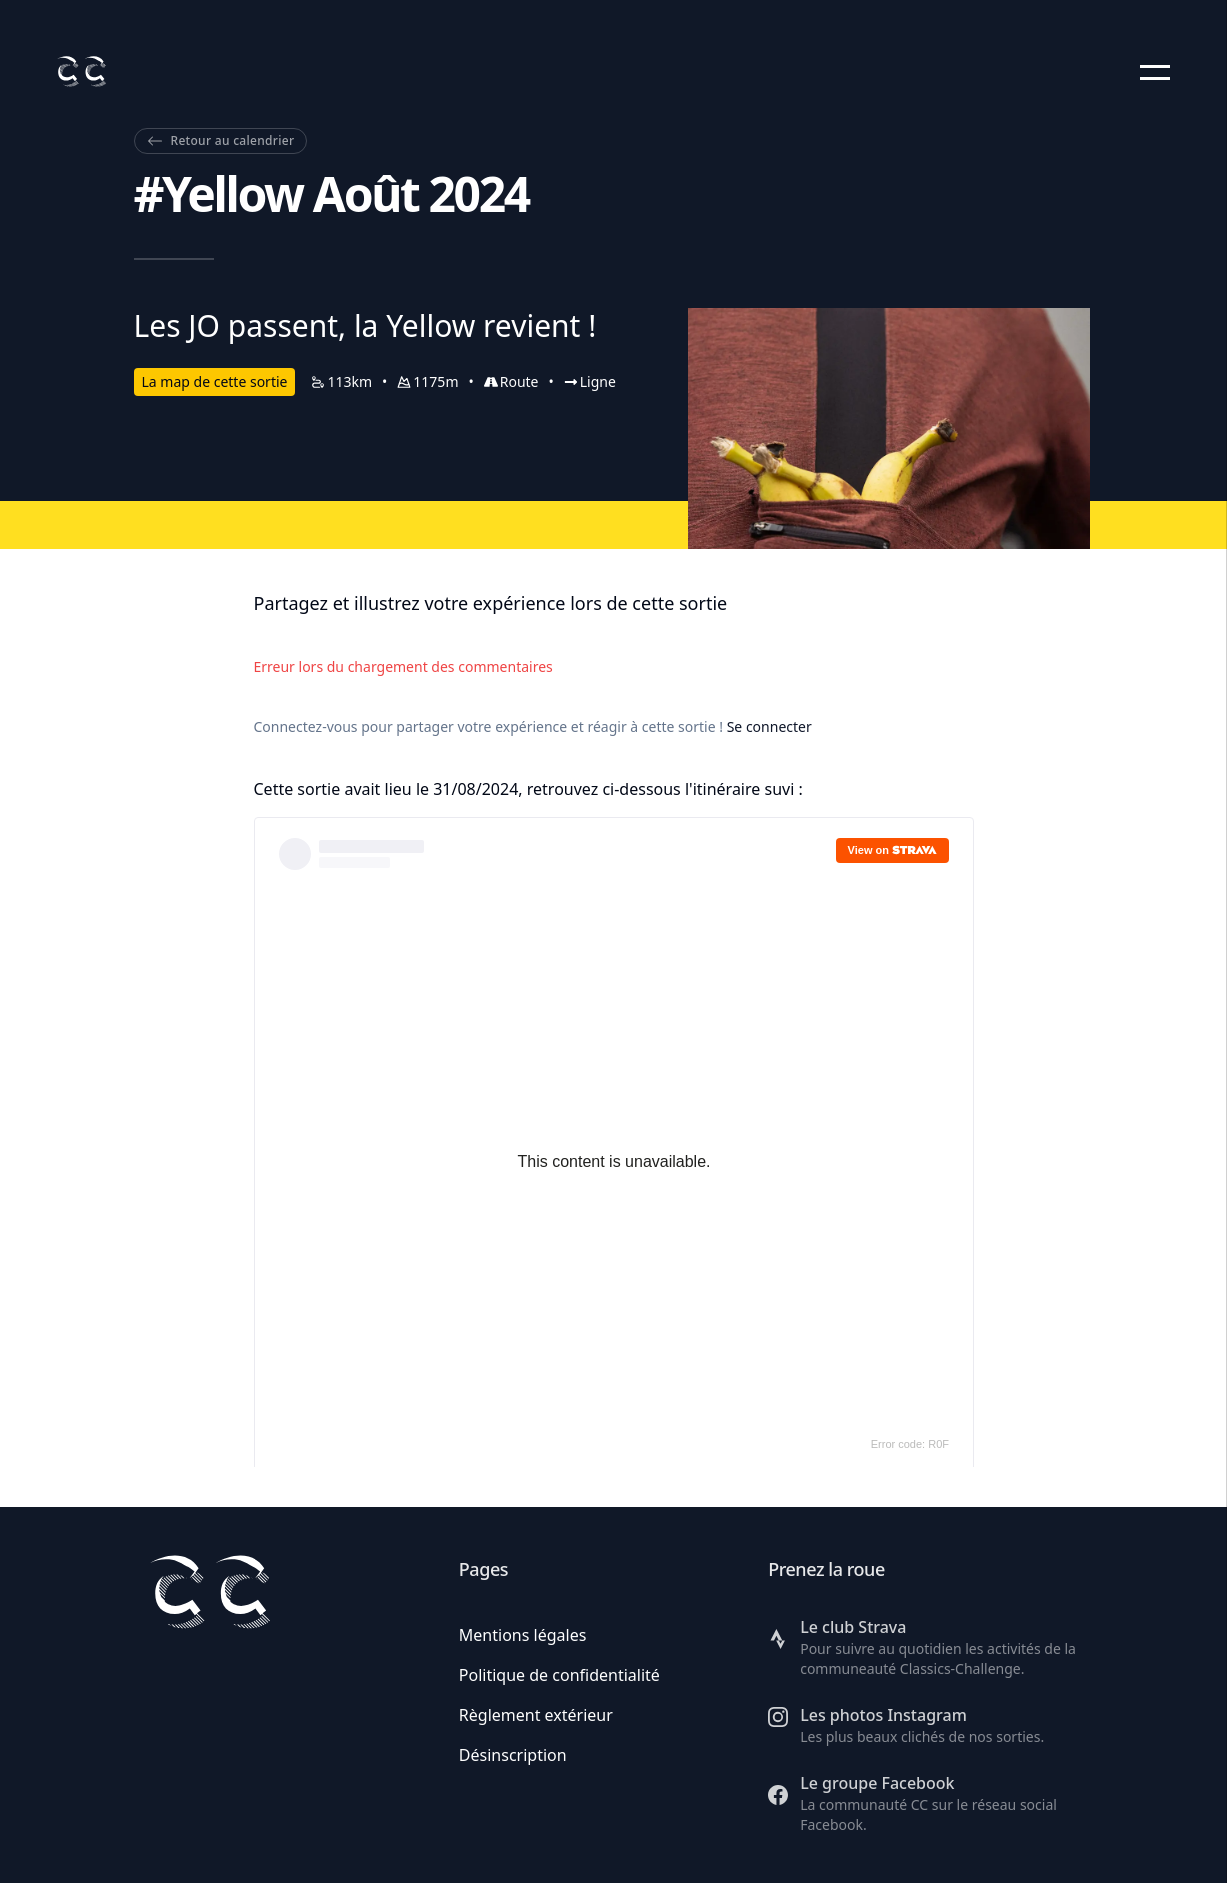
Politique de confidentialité (559, 1675)
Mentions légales (523, 1635)
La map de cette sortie (215, 381)
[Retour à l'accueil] (81, 71)
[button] (1155, 72)
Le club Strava (853, 1627)
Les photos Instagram (883, 1715)
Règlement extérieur (536, 1715)
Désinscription (513, 1755)
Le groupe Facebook (877, 1783)
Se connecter (769, 726)
